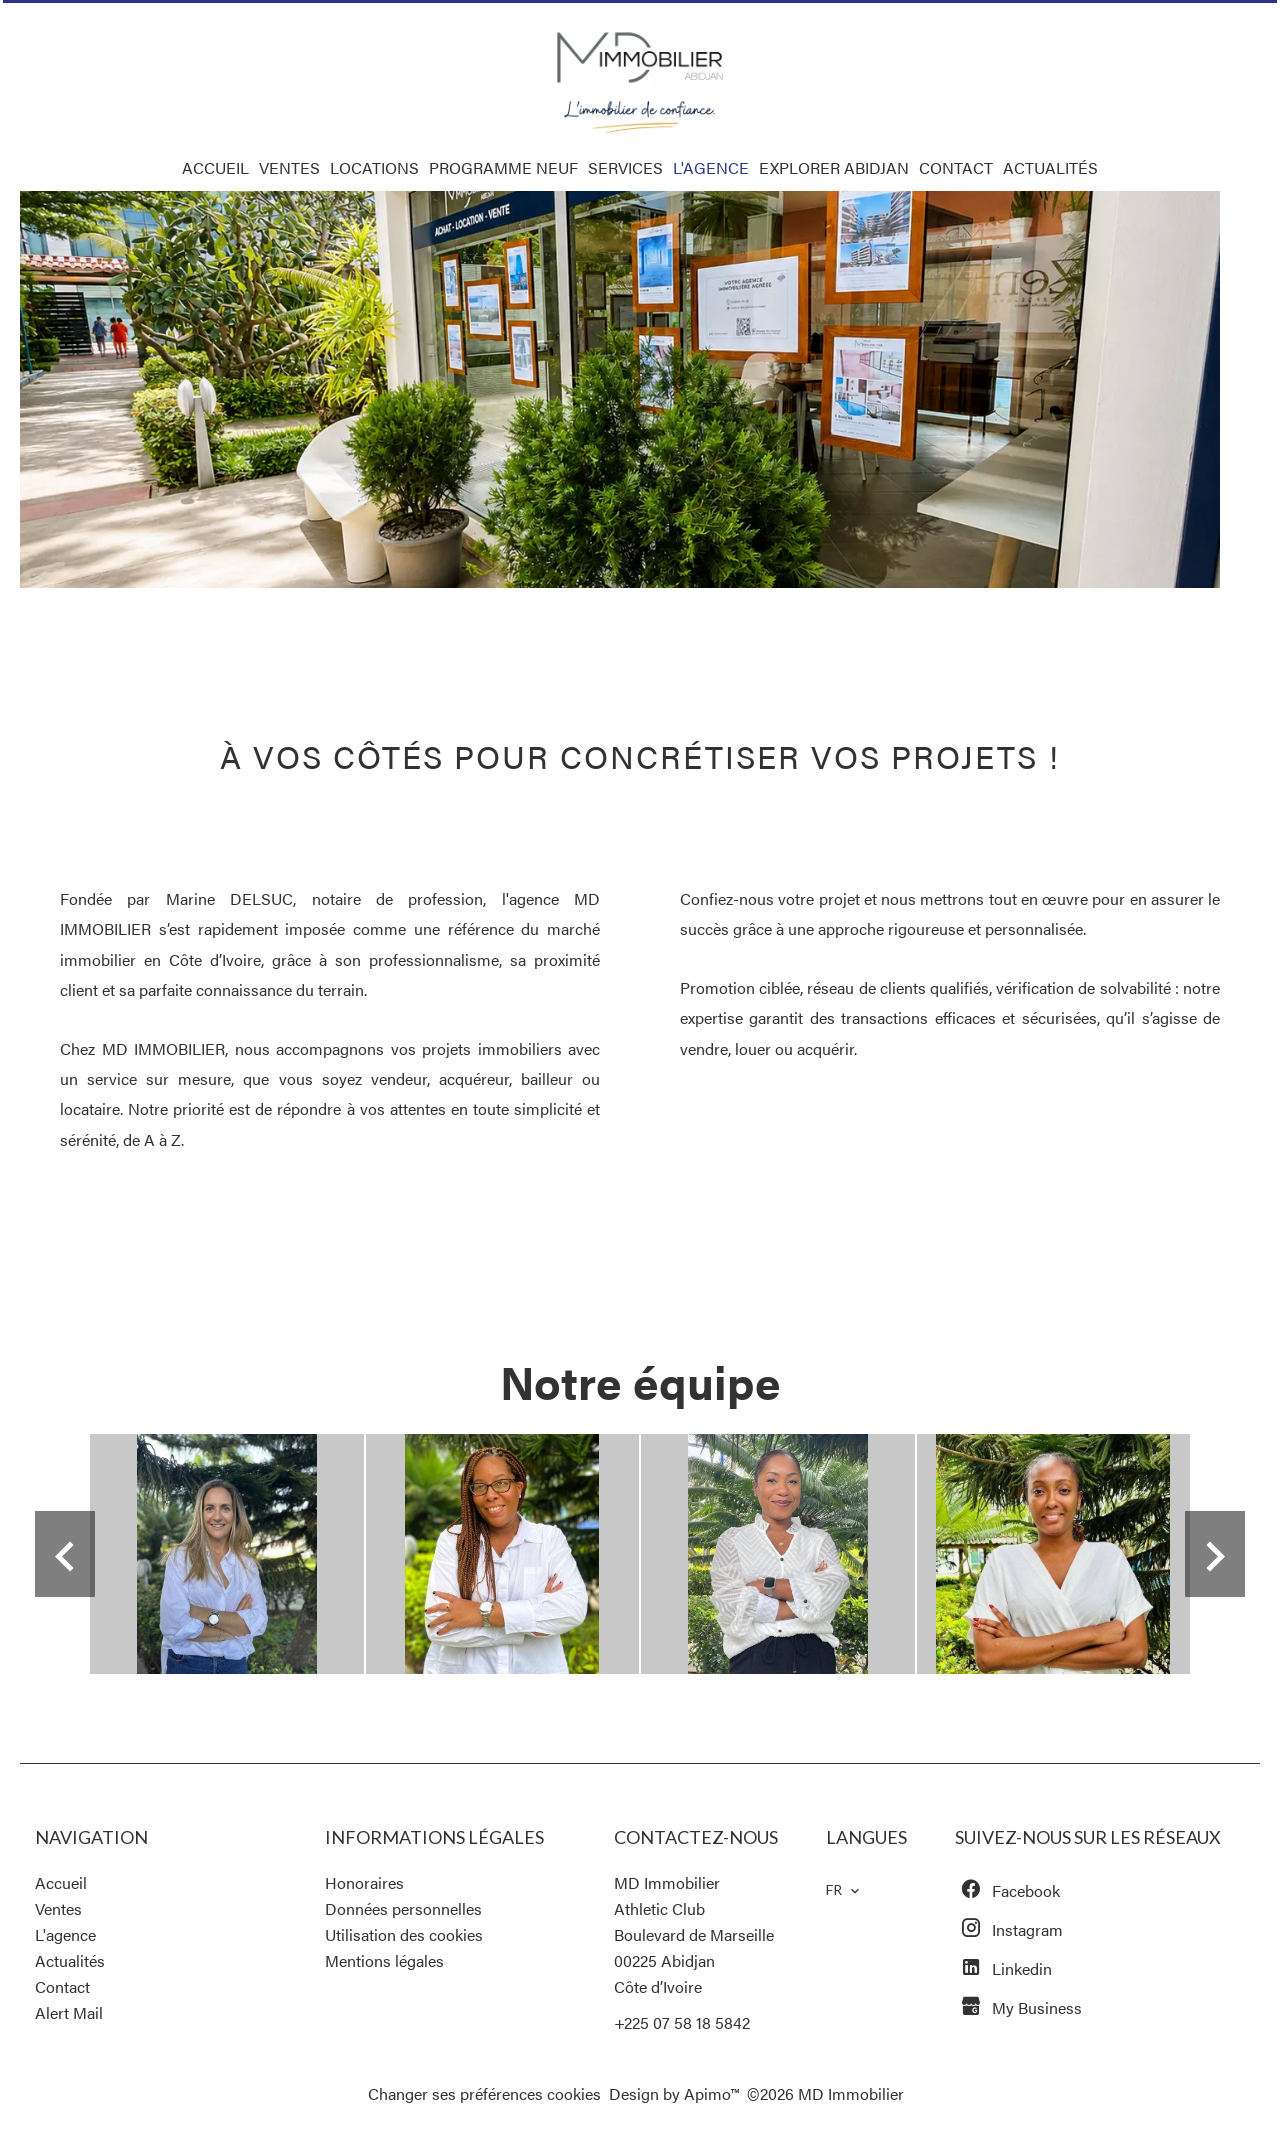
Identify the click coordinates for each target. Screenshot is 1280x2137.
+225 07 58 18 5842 (682, 2022)
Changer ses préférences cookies (484, 2093)
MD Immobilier (667, 1882)
